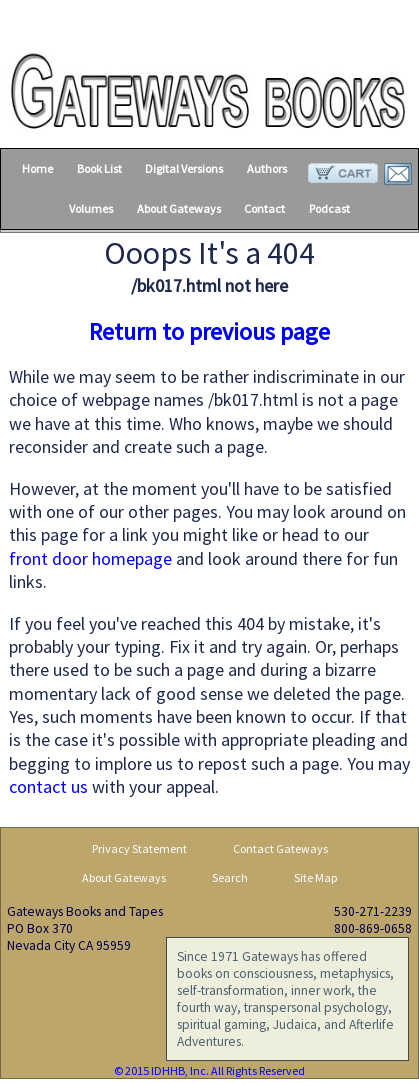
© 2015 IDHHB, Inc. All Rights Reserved (209, 1070)
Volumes (91, 208)
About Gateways (179, 208)
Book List (99, 168)
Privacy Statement (139, 848)
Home (37, 168)
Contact (264, 208)
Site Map (316, 877)
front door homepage (90, 558)
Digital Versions (184, 168)
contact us (48, 786)
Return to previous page (209, 331)
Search (230, 877)
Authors (267, 168)
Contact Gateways (280, 848)
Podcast (329, 208)
